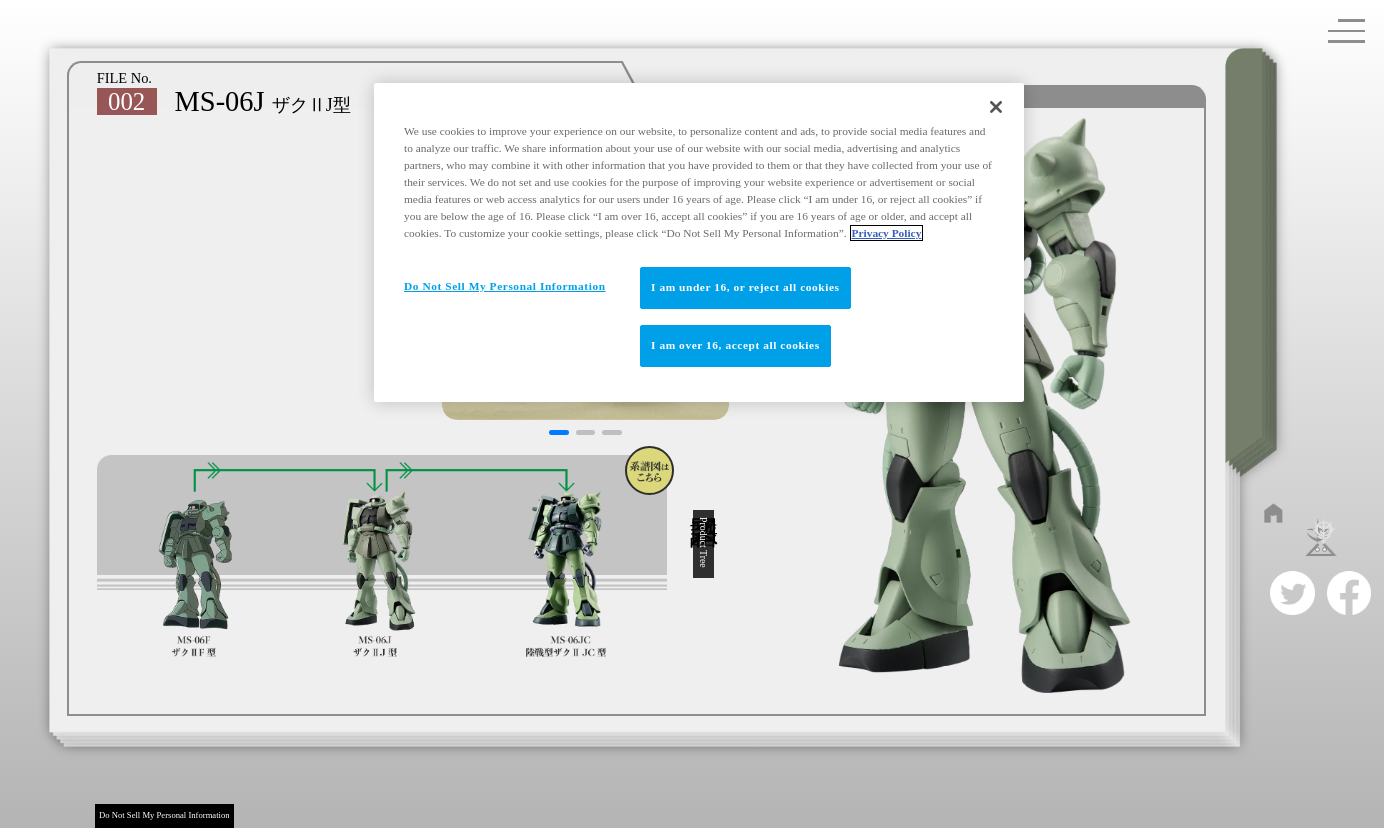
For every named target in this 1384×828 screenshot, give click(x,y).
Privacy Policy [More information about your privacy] (887, 233)
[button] (558, 432)
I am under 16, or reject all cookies (745, 287)
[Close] (996, 107)
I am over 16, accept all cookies (735, 345)
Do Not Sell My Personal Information (164, 815)
